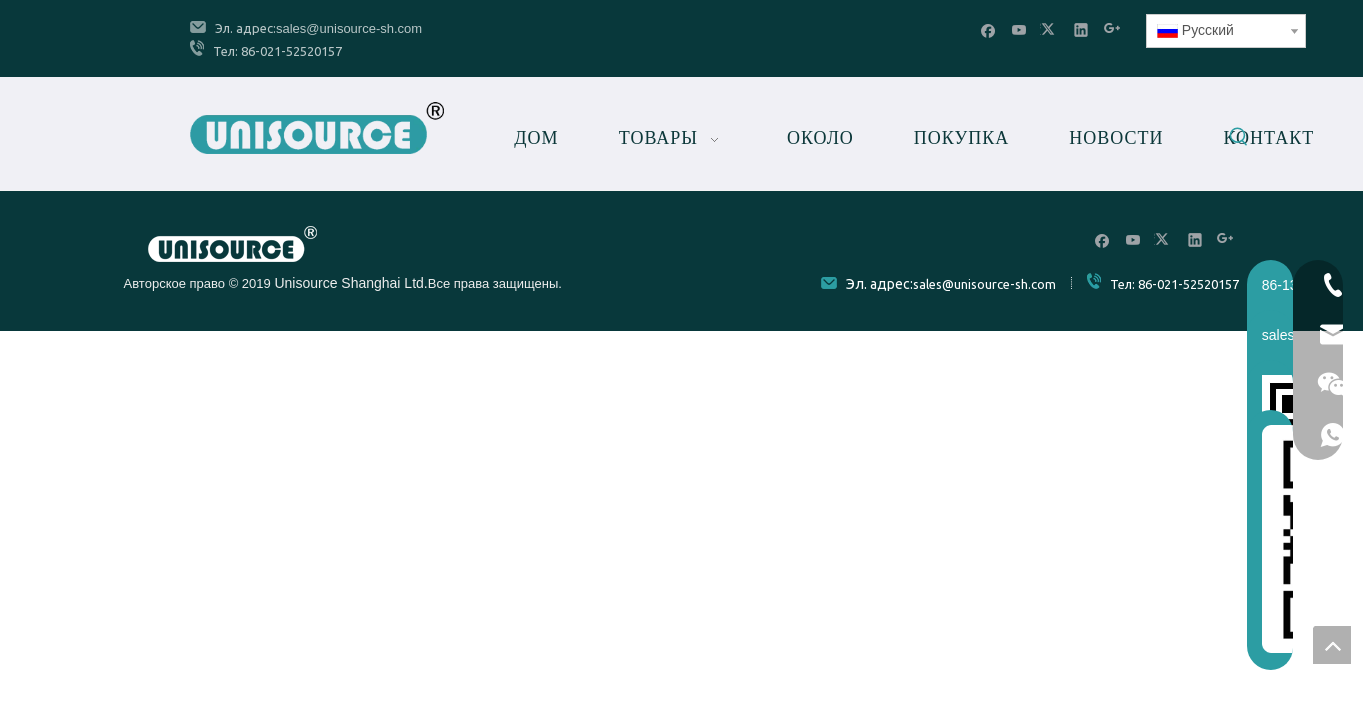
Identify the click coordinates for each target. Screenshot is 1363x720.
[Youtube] (1019, 29)
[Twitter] (1050, 29)
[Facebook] (988, 29)
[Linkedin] (1081, 29)
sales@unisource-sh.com (349, 28)
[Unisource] (232, 244)
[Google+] (1112, 29)
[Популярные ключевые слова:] (1239, 140)
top (1332, 645)
